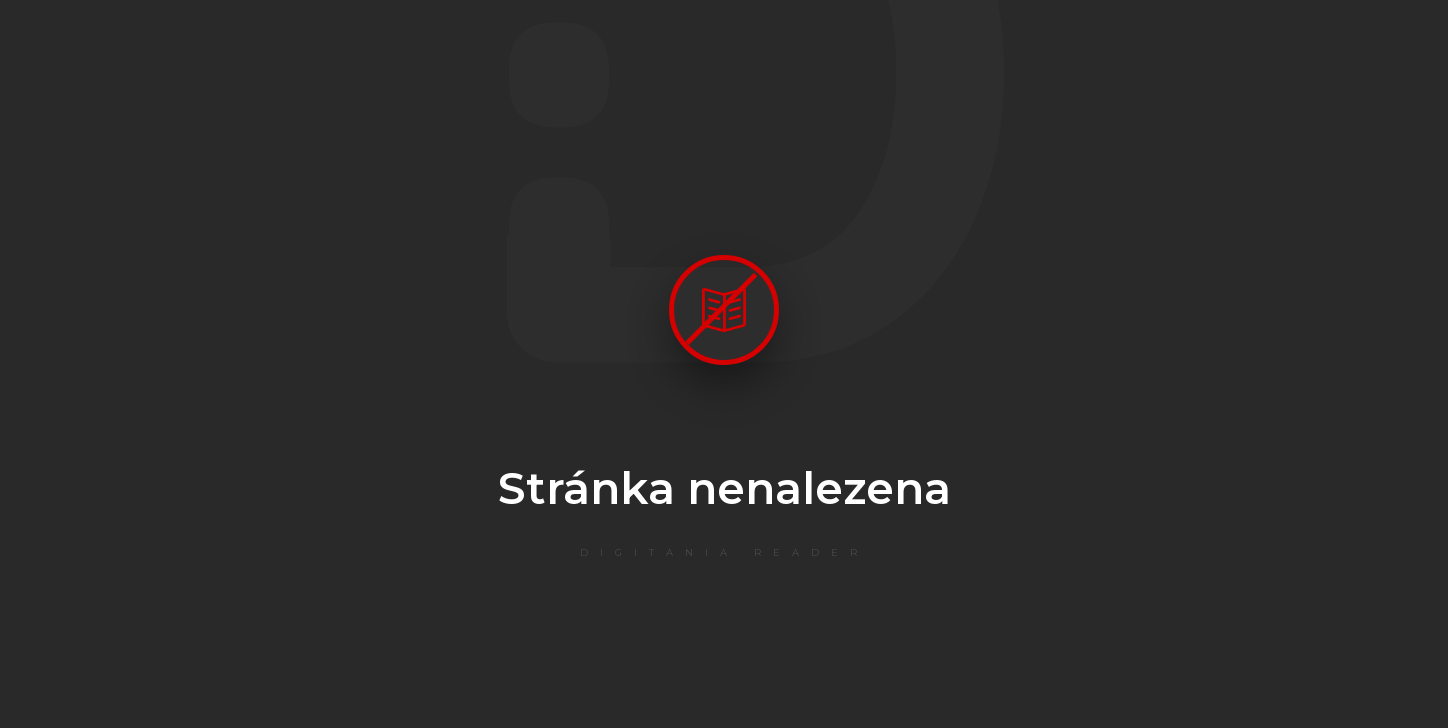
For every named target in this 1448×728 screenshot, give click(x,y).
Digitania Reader (724, 552)
